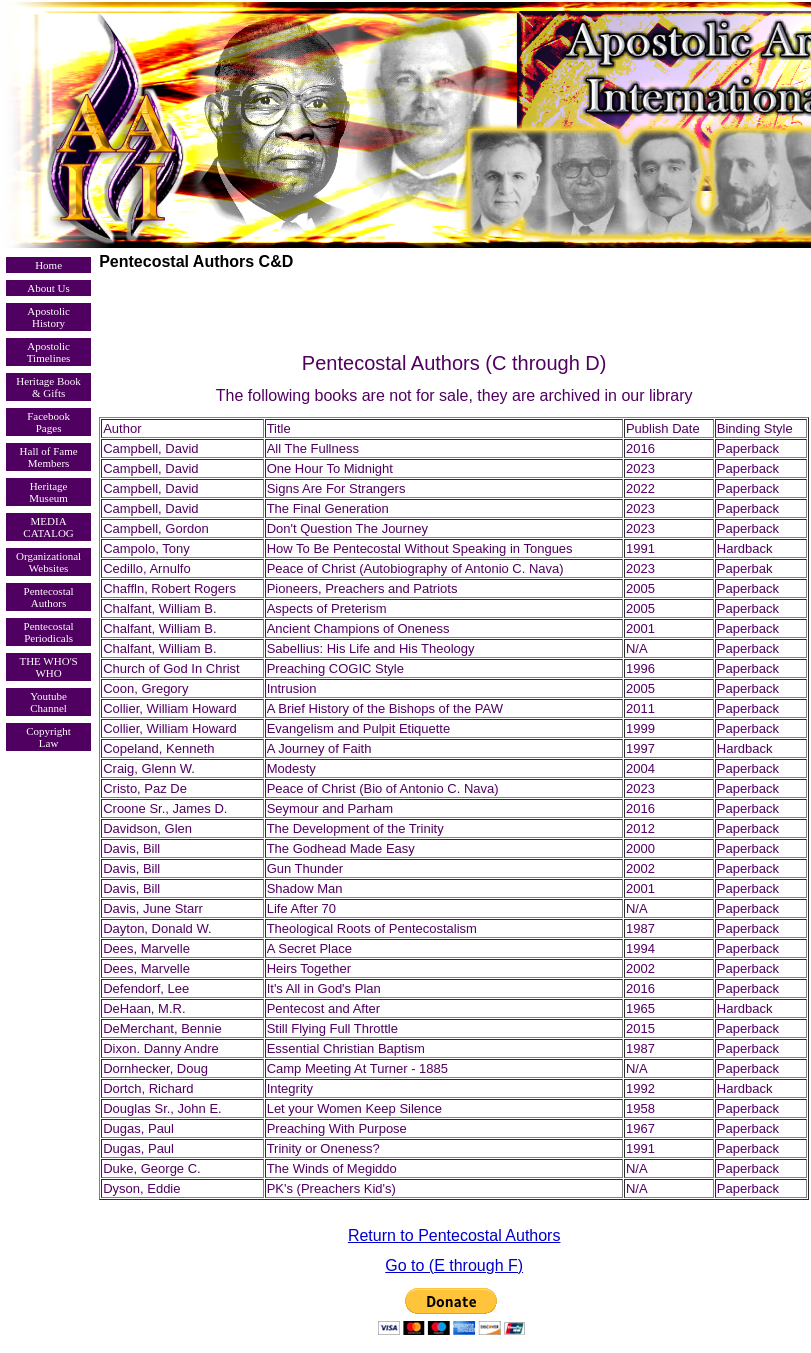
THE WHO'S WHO (48, 667)
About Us (48, 288)
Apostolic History (48, 317)
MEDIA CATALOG (48, 527)
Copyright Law (48, 737)
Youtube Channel (48, 702)
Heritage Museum (48, 492)
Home (48, 265)
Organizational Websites (48, 562)
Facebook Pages (48, 422)
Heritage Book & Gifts (48, 387)
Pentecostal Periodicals (49, 632)
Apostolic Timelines (49, 352)
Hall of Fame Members (49, 457)
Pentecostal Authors (49, 597)
